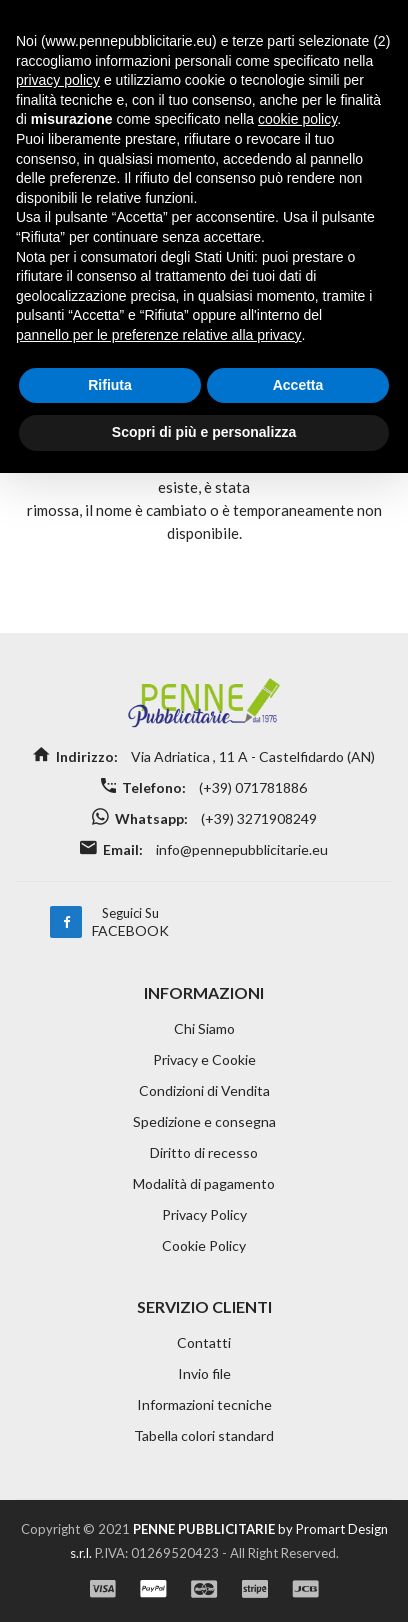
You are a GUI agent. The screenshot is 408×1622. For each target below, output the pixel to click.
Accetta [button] (298, 385)
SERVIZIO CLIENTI (204, 1306)
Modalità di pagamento (204, 1183)
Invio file (204, 1373)
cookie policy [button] (297, 119)
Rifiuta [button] (110, 385)
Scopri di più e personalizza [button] (204, 432)
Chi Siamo (204, 1028)
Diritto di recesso (204, 1152)
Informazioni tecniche (204, 1404)
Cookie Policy (204, 1245)
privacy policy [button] (58, 80)
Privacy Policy (204, 1214)
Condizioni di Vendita (204, 1090)
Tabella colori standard (204, 1435)
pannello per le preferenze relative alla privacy (159, 335)
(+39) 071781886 (251, 787)
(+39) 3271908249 (257, 818)
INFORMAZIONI (204, 992)
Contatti (204, 1342)
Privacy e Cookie (204, 1059)
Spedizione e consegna (204, 1121)
